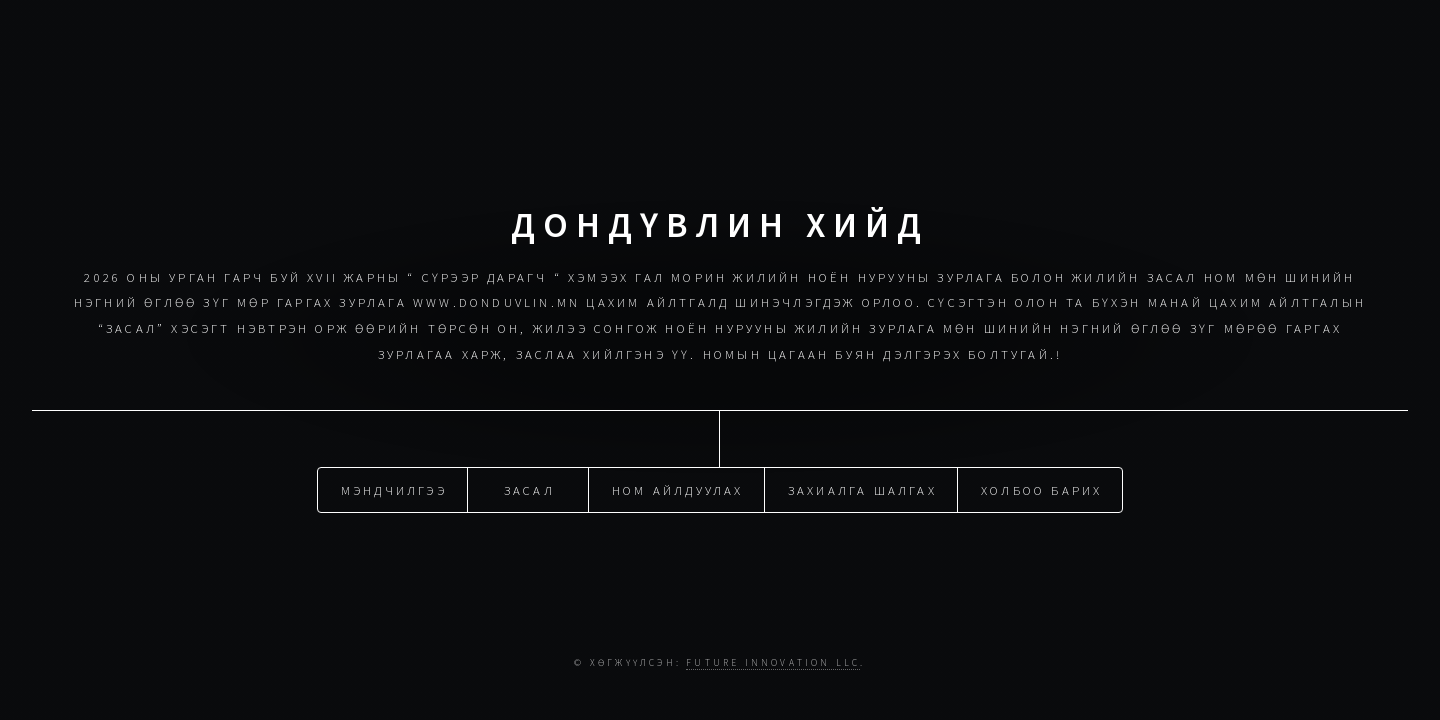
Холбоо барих (1041, 489)
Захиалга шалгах (862, 489)
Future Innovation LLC (773, 663)
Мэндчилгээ (394, 489)
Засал (529, 489)
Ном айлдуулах (678, 489)
